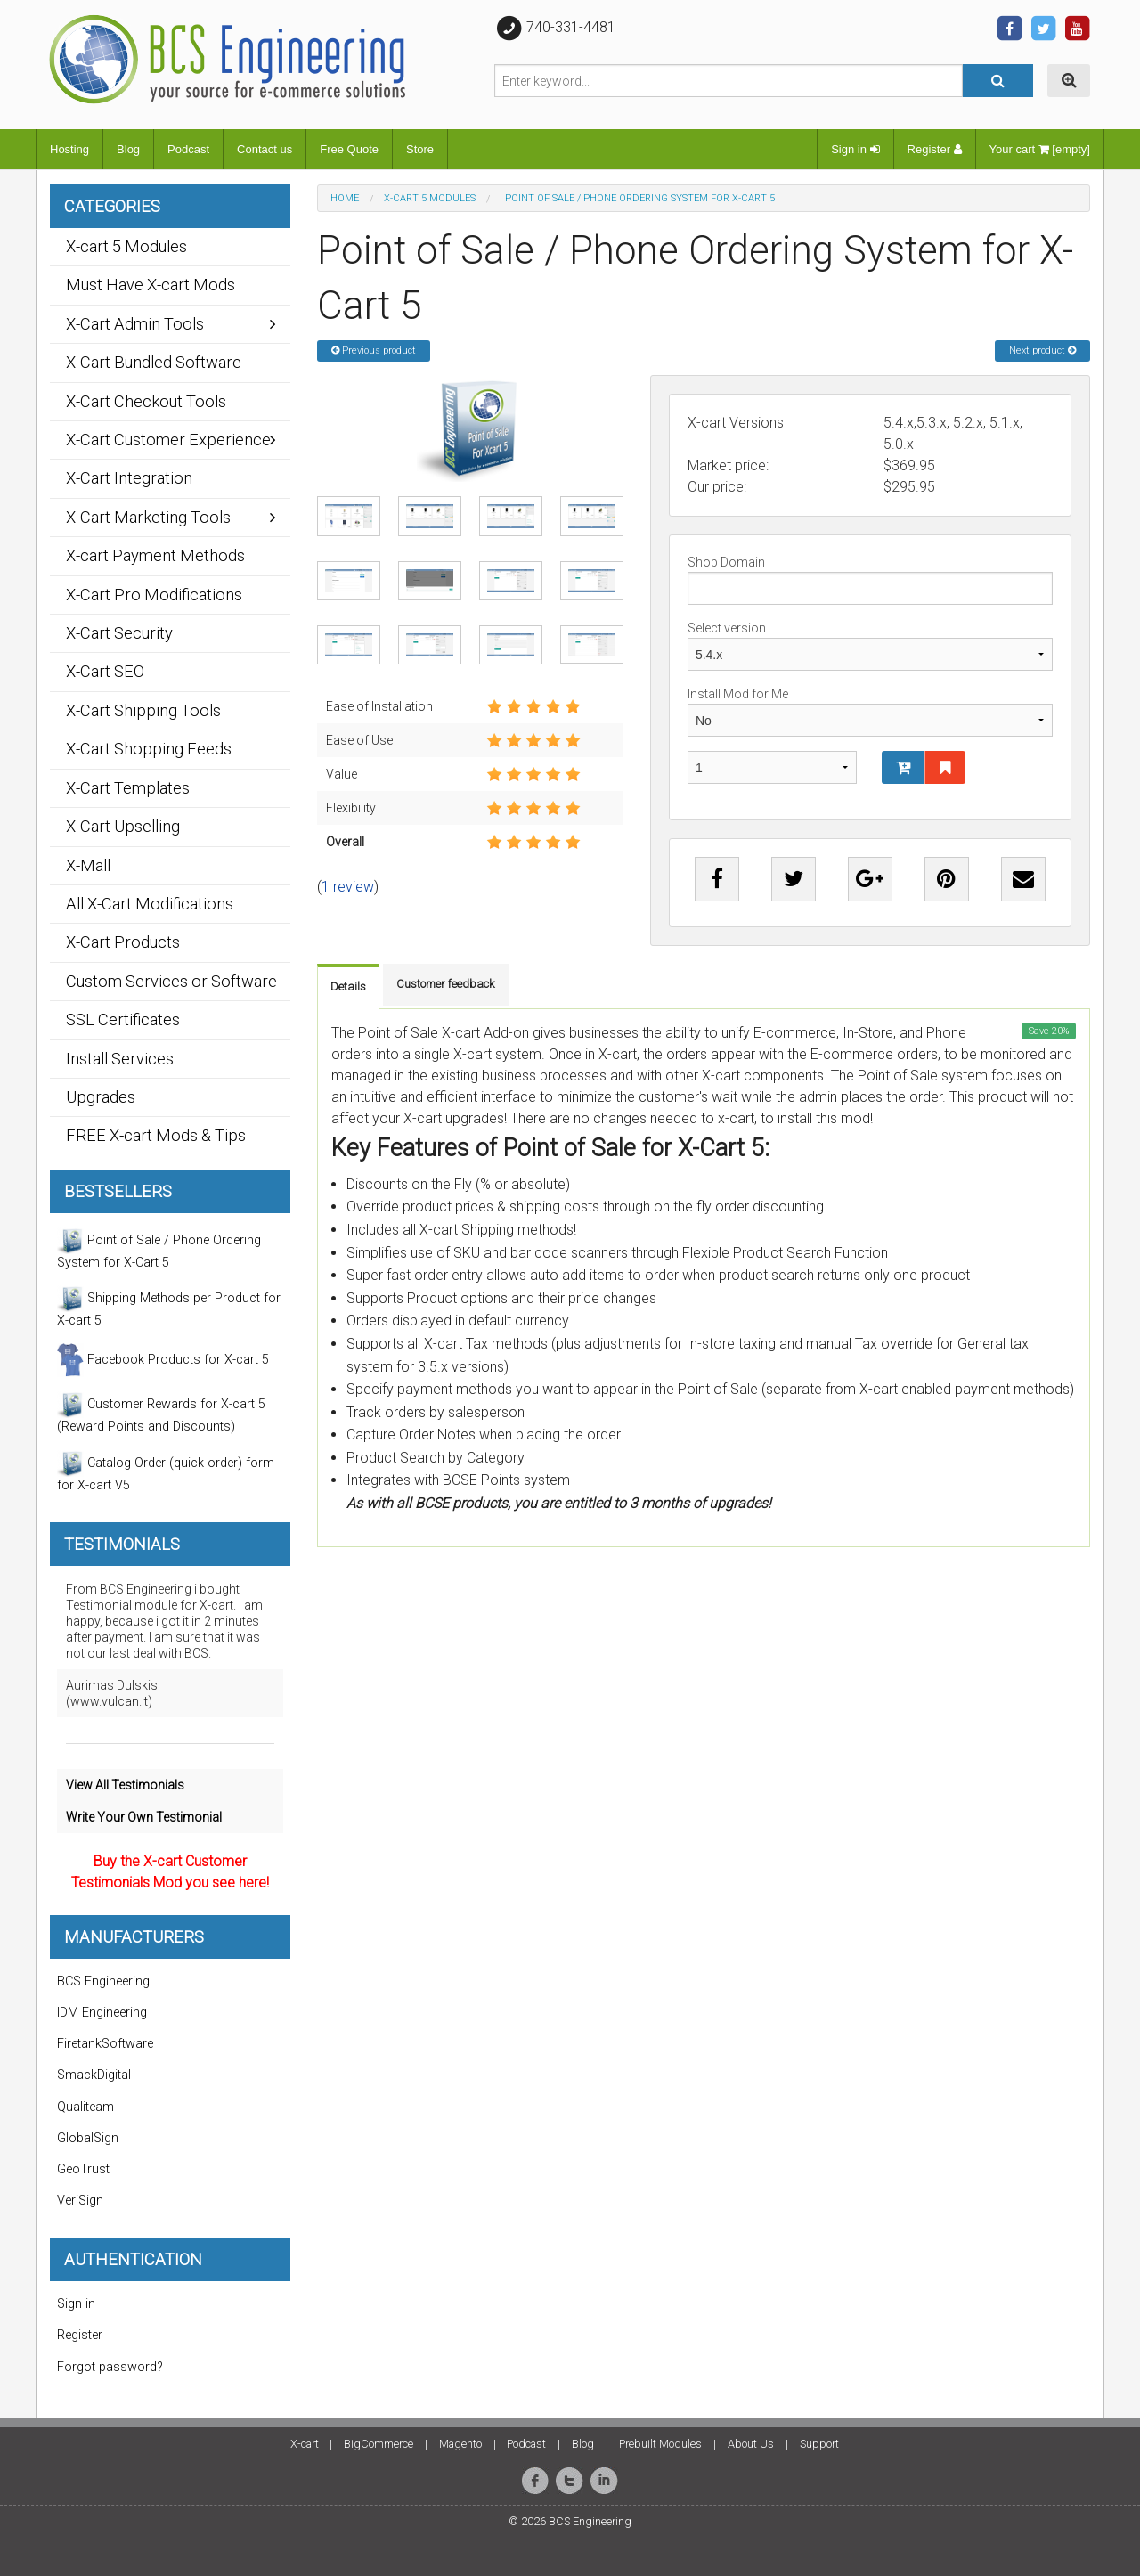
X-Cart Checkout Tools (146, 401)
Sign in (855, 149)
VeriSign (80, 2200)
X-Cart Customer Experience (168, 439)
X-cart (304, 2443)
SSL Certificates (123, 1019)
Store (420, 149)
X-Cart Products (123, 942)
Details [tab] (348, 986)
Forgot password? (110, 2367)
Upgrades (100, 1097)
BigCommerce (378, 2443)
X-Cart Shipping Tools (143, 710)
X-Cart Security (119, 633)
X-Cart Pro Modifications (154, 594)
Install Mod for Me (870, 712)
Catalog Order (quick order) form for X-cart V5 (165, 1471)
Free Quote (349, 149)
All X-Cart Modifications (149, 903)
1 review (348, 886)
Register (935, 149)
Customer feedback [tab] (445, 983)
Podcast (188, 149)
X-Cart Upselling (123, 826)
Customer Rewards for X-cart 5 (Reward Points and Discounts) (161, 1412)
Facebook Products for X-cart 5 (163, 1360)
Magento (460, 2443)
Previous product (373, 350)
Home (344, 198)
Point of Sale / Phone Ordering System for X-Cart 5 (159, 1248)
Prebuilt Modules (660, 2443)
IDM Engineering (102, 2012)
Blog (128, 149)
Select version (870, 646)
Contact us (264, 149)
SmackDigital (94, 2075)
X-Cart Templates (128, 788)
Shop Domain (870, 580)
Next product (1042, 350)
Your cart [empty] (1039, 149)
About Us (751, 2443)
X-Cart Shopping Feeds (149, 748)
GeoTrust (83, 2169)
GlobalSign (87, 2138)
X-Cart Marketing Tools (148, 517)
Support (819, 2443)
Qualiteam (85, 2107)
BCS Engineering (103, 1981)
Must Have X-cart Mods (150, 284)
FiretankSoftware (105, 2043)
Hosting (69, 149)
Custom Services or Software (171, 981)
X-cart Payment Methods (155, 555)
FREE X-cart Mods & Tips (156, 1135)
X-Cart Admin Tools (135, 323)
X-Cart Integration (129, 478)
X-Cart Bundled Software (153, 362)
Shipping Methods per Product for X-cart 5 (169, 1306)
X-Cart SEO (105, 671)
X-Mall (88, 865)
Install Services (120, 1058)
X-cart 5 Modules (430, 198)
